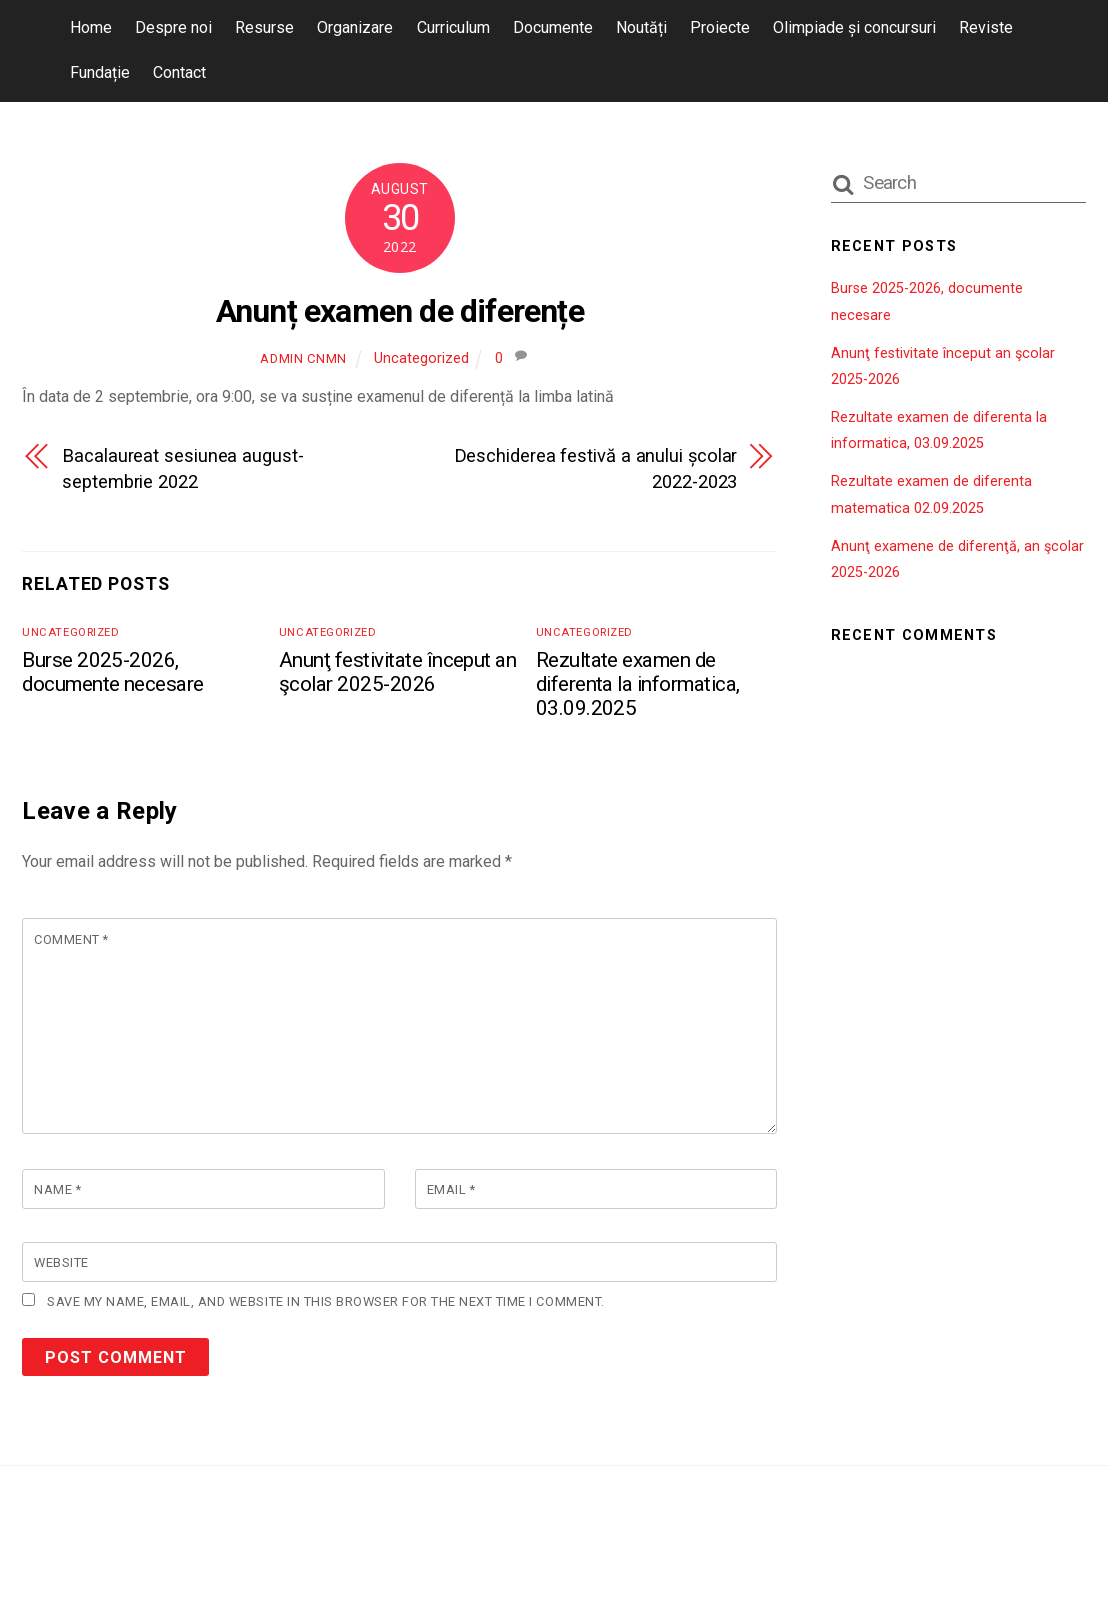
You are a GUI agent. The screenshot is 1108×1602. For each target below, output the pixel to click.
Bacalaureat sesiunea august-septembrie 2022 (182, 468)
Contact (179, 72)
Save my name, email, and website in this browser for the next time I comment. (323, 1301)
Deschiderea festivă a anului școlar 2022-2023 (596, 468)
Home (91, 27)
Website (61, 1262)
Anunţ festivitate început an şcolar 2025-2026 (397, 672)
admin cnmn (303, 358)
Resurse (264, 27)
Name (57, 1189)
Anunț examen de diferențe (400, 311)
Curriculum (453, 27)
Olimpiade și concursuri (854, 27)
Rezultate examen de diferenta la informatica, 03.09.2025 (638, 684)
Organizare (355, 27)
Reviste (986, 27)
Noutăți (641, 27)
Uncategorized (421, 358)
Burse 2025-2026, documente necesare (113, 672)
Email (451, 1189)
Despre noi (173, 27)
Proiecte (720, 27)
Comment (71, 939)
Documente (553, 27)
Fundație (100, 72)
